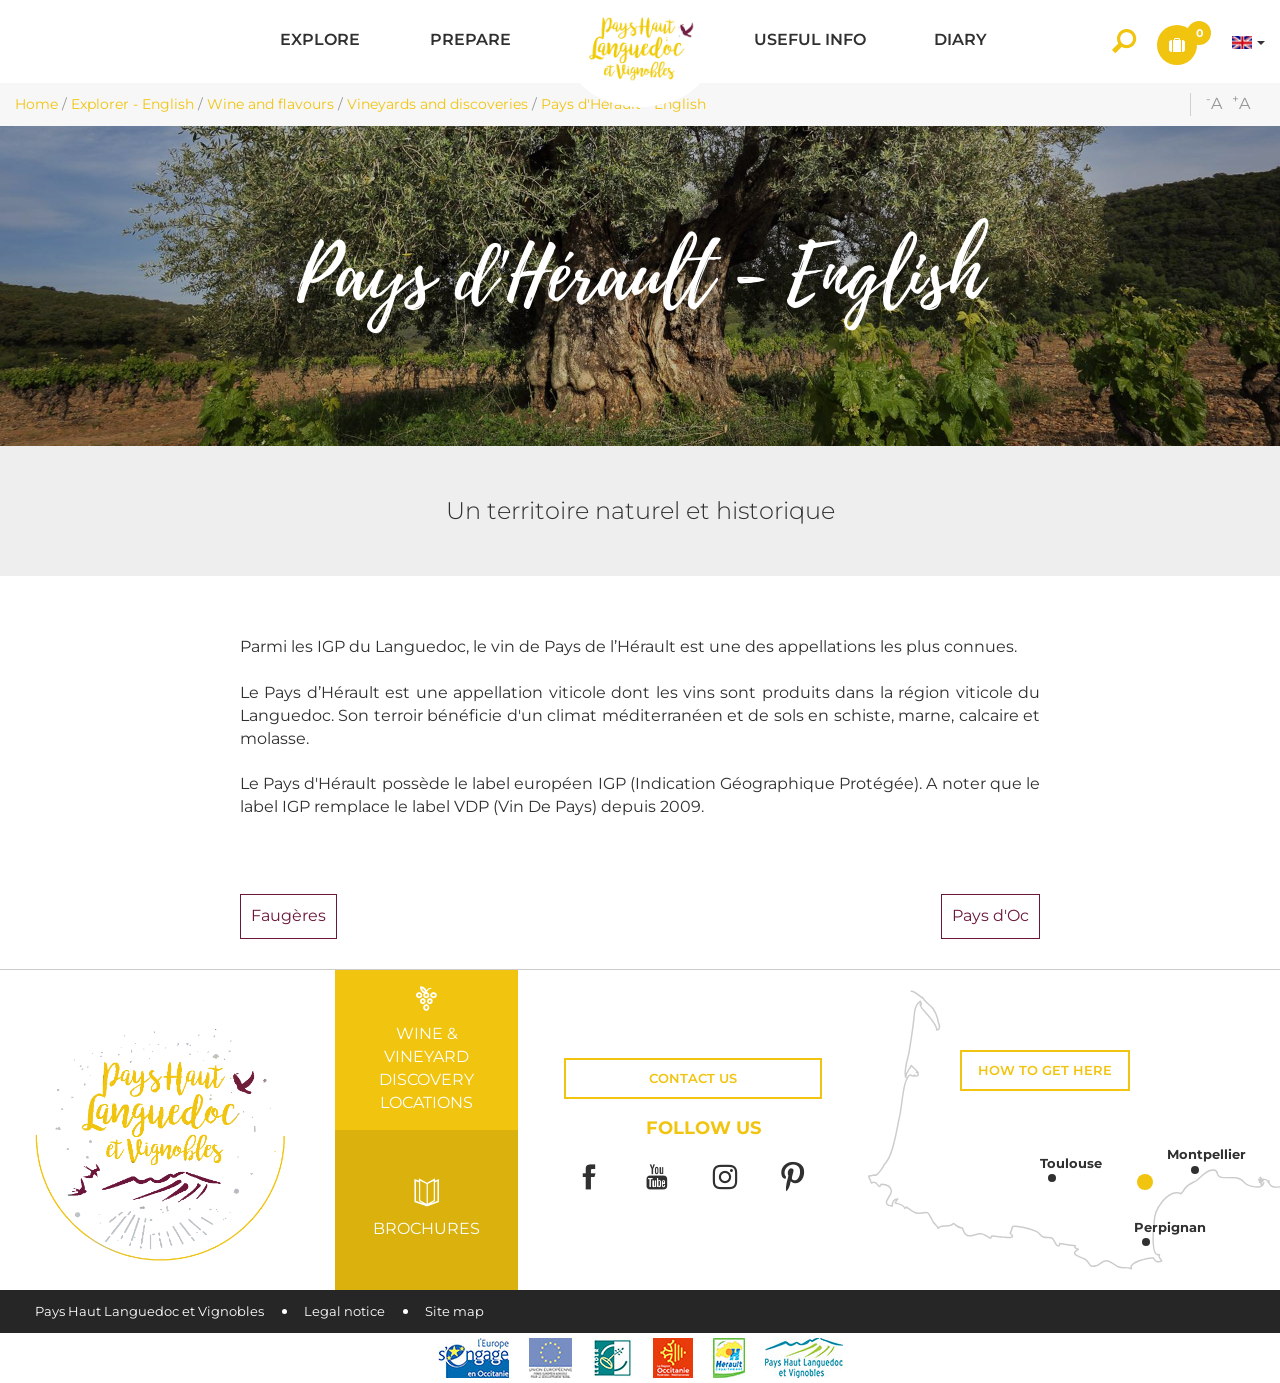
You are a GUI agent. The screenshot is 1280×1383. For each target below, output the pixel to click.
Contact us (693, 1078)
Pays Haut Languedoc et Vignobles (149, 1311)
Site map (454, 1311)
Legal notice (344, 1311)
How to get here (1045, 1070)
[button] (320, 41)
